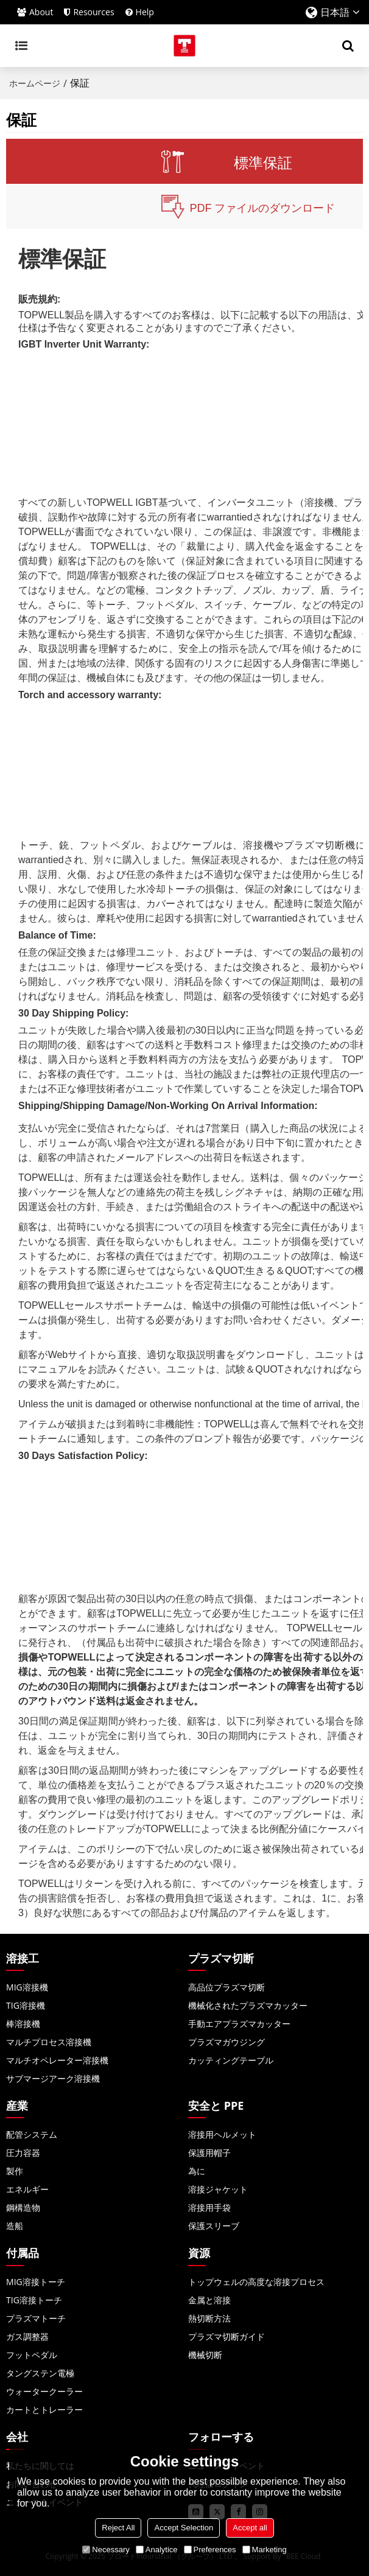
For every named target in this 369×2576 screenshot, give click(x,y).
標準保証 (263, 163)
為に (196, 2171)
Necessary (105, 2549)
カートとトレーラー (44, 2409)
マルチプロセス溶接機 (48, 2042)
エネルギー (27, 2189)
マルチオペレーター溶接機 (57, 2060)
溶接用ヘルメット (222, 2134)
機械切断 (205, 2355)
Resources (93, 12)
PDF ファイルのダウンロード (262, 208)
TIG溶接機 (25, 2005)
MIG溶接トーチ (35, 2281)
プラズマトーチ (36, 2318)
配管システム (31, 2134)
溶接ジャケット (218, 2189)
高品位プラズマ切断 (226, 1987)
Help (145, 12)
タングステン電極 (40, 2373)
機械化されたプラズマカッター (248, 2005)
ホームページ (34, 83)
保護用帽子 (209, 2152)
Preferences (210, 2549)
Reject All (118, 2527)
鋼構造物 (23, 2207)
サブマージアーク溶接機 (53, 2078)
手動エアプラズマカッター (239, 2023)
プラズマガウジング (226, 2042)
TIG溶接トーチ (34, 2300)
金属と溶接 (209, 2300)
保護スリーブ (213, 2225)
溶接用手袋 (209, 2207)
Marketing (264, 2549)
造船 (14, 2225)
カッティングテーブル (230, 2060)
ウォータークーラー (44, 2391)
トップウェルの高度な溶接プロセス (256, 2281)
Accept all (250, 2527)
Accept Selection (183, 2527)
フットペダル (31, 2355)
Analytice (157, 2549)
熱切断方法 (209, 2318)
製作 (14, 2171)
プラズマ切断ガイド (226, 2336)
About (41, 12)
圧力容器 (23, 2152)
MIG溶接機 (27, 1987)
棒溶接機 (23, 2023)
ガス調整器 (27, 2336)
